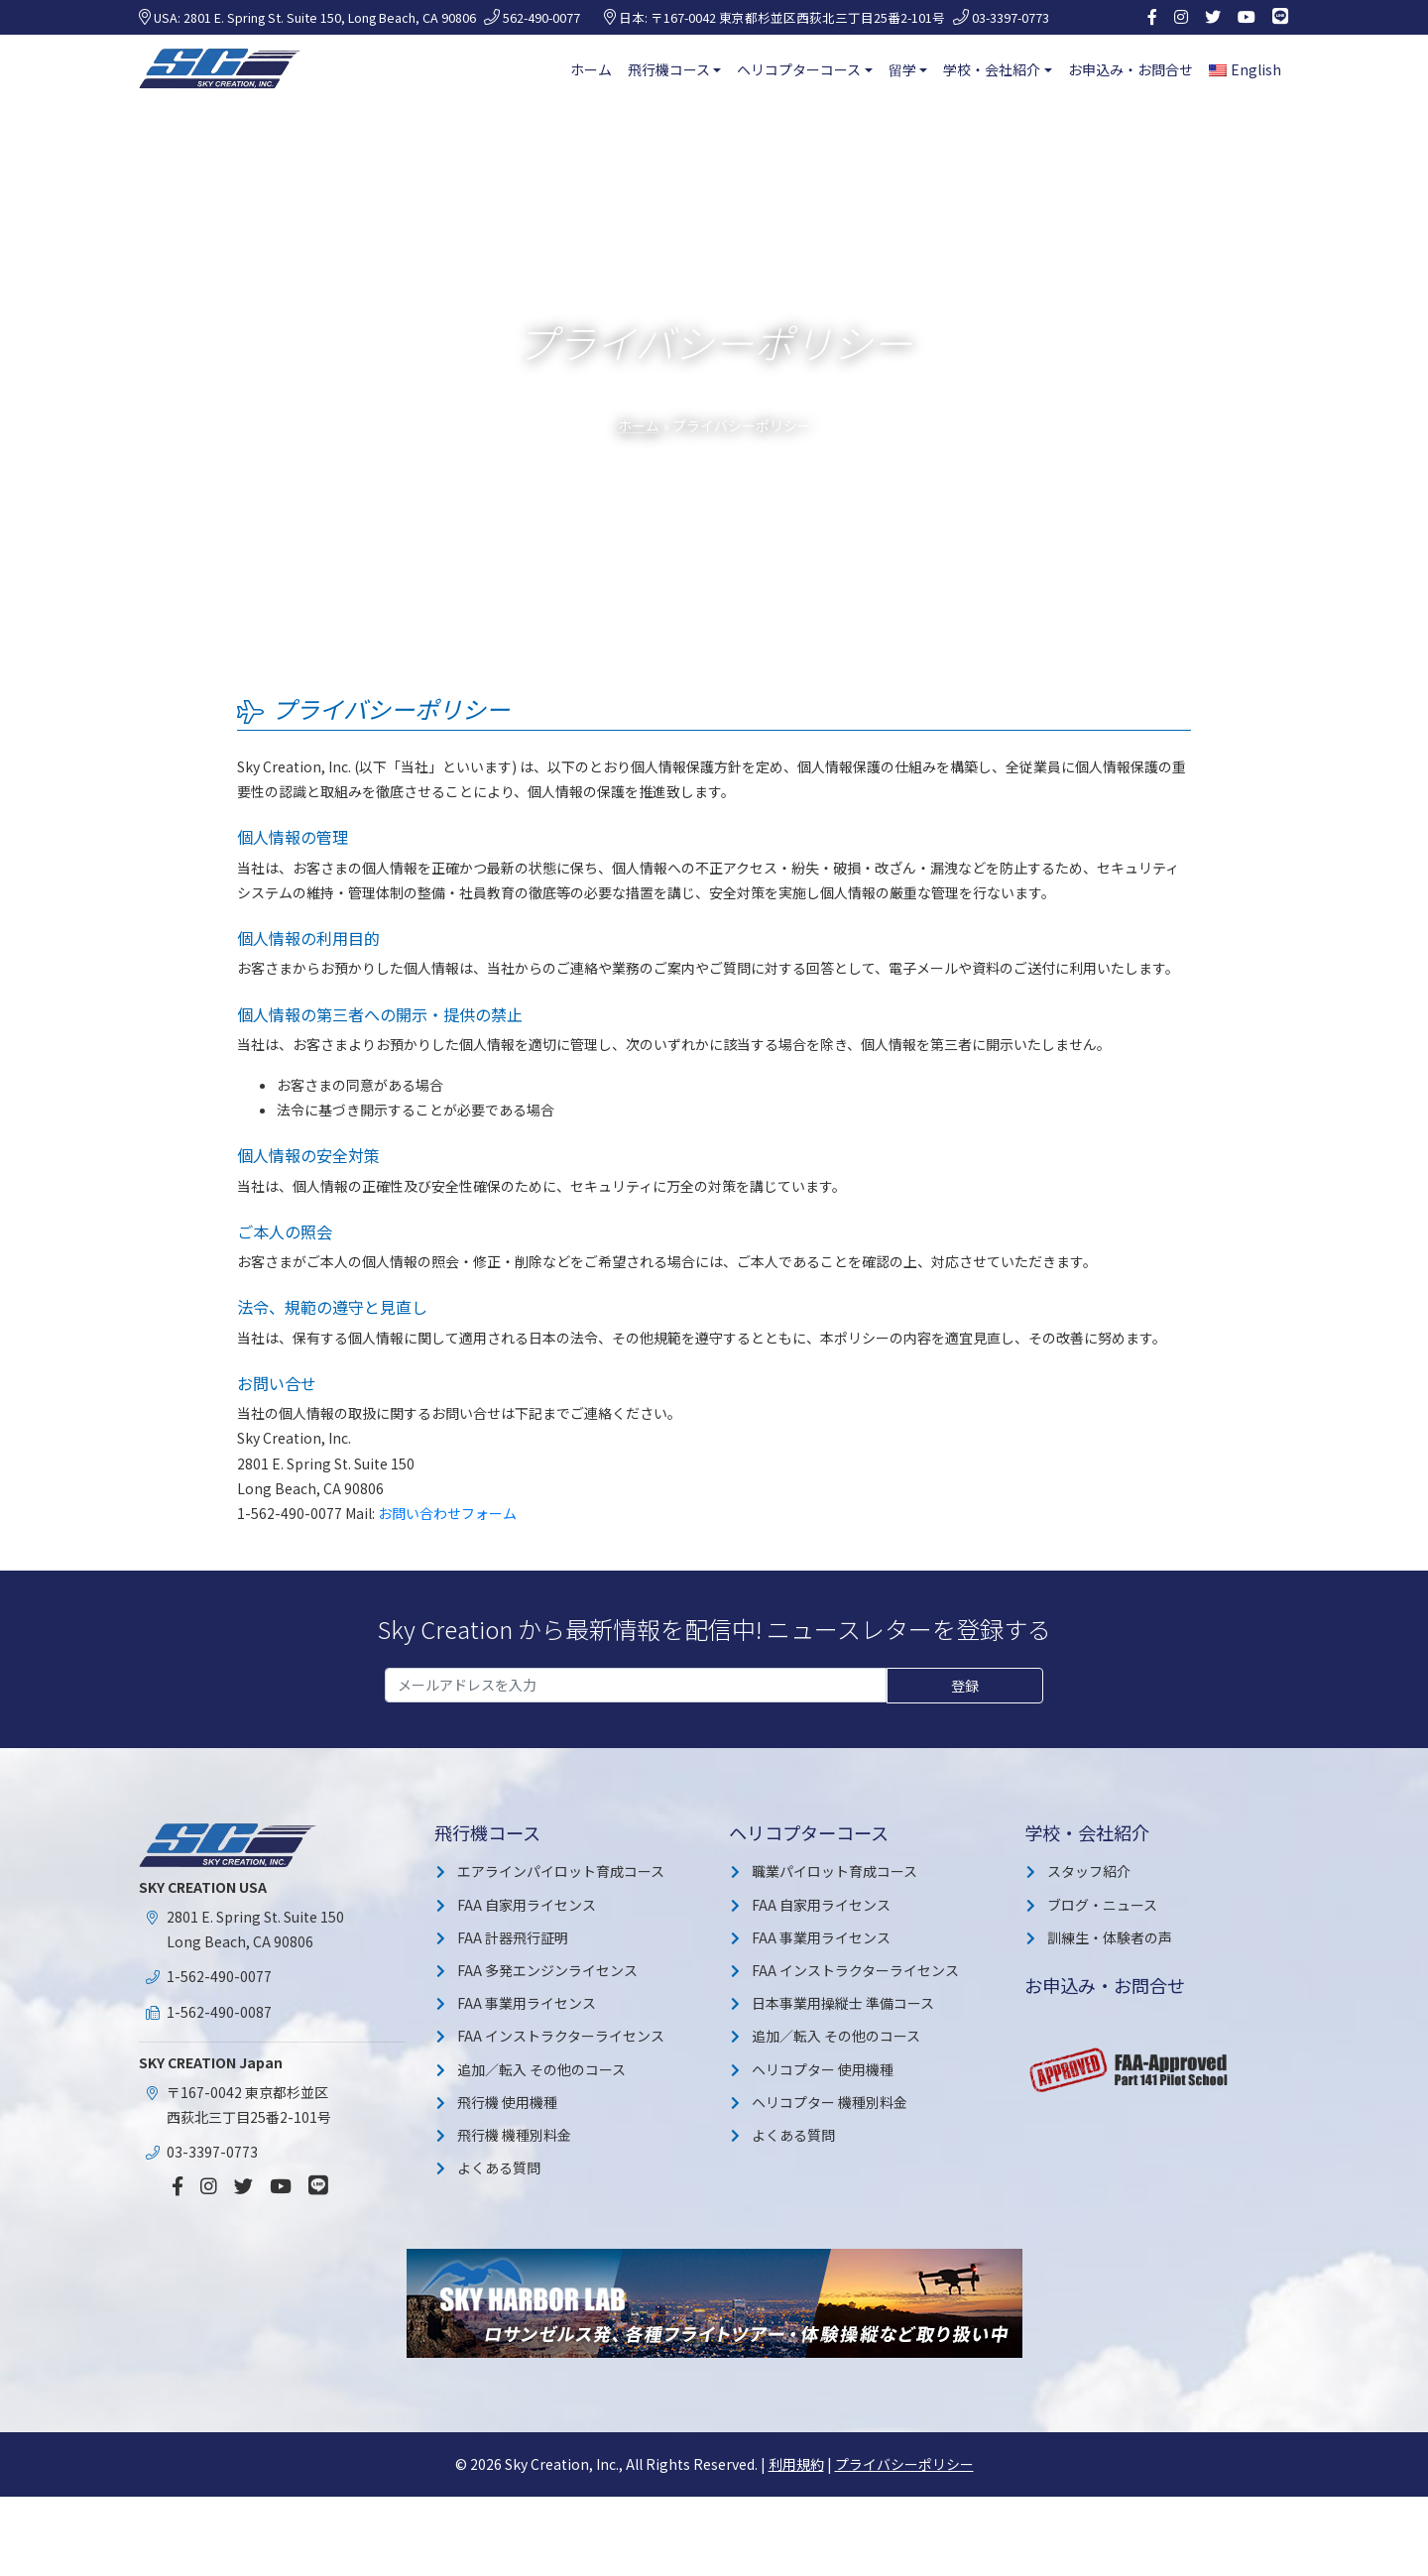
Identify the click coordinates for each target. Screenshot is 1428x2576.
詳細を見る (1156, 2542)
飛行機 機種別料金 (514, 2135)
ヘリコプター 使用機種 (822, 2069)
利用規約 (796, 2464)
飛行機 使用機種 (507, 2102)
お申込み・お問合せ (1130, 69)
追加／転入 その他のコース (541, 2069)
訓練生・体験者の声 (1109, 1937)
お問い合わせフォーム (447, 1513)
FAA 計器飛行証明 (512, 1937)
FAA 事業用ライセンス (526, 2003)
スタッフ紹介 (1088, 1871)
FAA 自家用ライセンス (526, 1905)
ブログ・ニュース (1102, 1905)
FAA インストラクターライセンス (560, 2036)
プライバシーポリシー (904, 2464)
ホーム (591, 69)
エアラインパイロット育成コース (560, 1871)
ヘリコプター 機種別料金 (829, 2102)
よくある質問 (498, 2167)
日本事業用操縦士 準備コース (843, 2003)
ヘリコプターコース (799, 69)
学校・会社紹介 (991, 69)
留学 (902, 69)
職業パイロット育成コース (834, 1871)
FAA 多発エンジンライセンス (547, 1970)
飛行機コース (669, 69)
